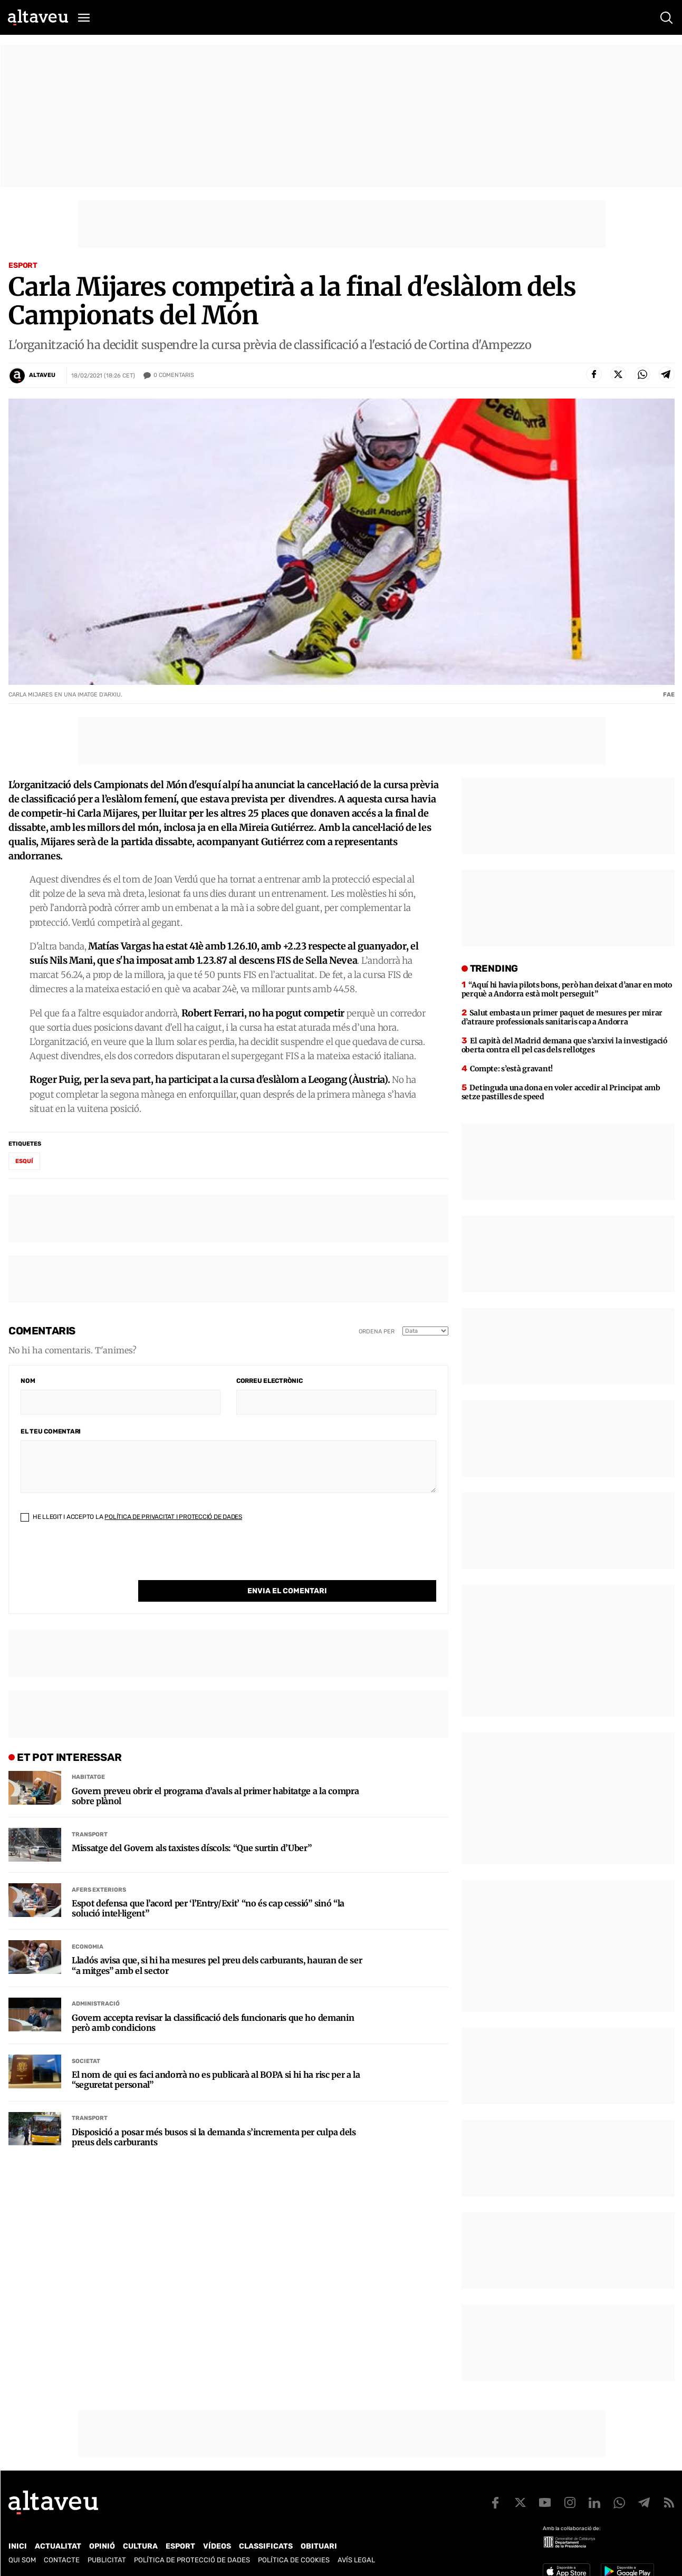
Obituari (319, 2546)
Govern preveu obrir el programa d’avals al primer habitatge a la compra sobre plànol (215, 1775)
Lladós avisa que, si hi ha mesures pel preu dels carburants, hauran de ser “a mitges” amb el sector (217, 1944)
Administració (96, 1982)
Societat (86, 2039)
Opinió (102, 2546)
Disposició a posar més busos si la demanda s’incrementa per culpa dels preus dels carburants (214, 2116)
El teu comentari (51, 1431)
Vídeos (217, 2546)
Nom (28, 1380)
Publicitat (107, 2560)
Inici (17, 2546)
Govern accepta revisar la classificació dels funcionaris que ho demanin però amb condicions (213, 2001)
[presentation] (101, 1559)
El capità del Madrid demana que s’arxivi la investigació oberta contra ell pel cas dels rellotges (564, 1045)
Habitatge (88, 1755)
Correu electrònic (269, 1380)
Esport (22, 265)
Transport (90, 1812)
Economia (87, 1925)
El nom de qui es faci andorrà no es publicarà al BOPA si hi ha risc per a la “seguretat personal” (216, 2058)
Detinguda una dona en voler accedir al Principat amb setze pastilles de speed (561, 1092)
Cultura (140, 2546)
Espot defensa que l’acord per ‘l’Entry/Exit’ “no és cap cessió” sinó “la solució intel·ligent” (208, 1887)
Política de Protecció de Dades (192, 2560)
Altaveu (42, 375)
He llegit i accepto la (131, 1517)
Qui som (22, 2560)
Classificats (266, 2546)
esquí (24, 1161)
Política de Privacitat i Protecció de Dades (173, 1517)
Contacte (62, 2560)
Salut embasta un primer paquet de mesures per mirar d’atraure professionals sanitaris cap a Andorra (562, 1017)
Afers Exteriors (99, 1868)
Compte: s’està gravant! (511, 1068)
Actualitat (58, 2546)
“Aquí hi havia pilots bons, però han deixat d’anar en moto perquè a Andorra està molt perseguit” (567, 989)
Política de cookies (294, 2560)
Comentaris (173, 375)
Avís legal (356, 2560)
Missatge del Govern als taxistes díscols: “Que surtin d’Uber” (191, 1827)
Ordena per (377, 1331)
